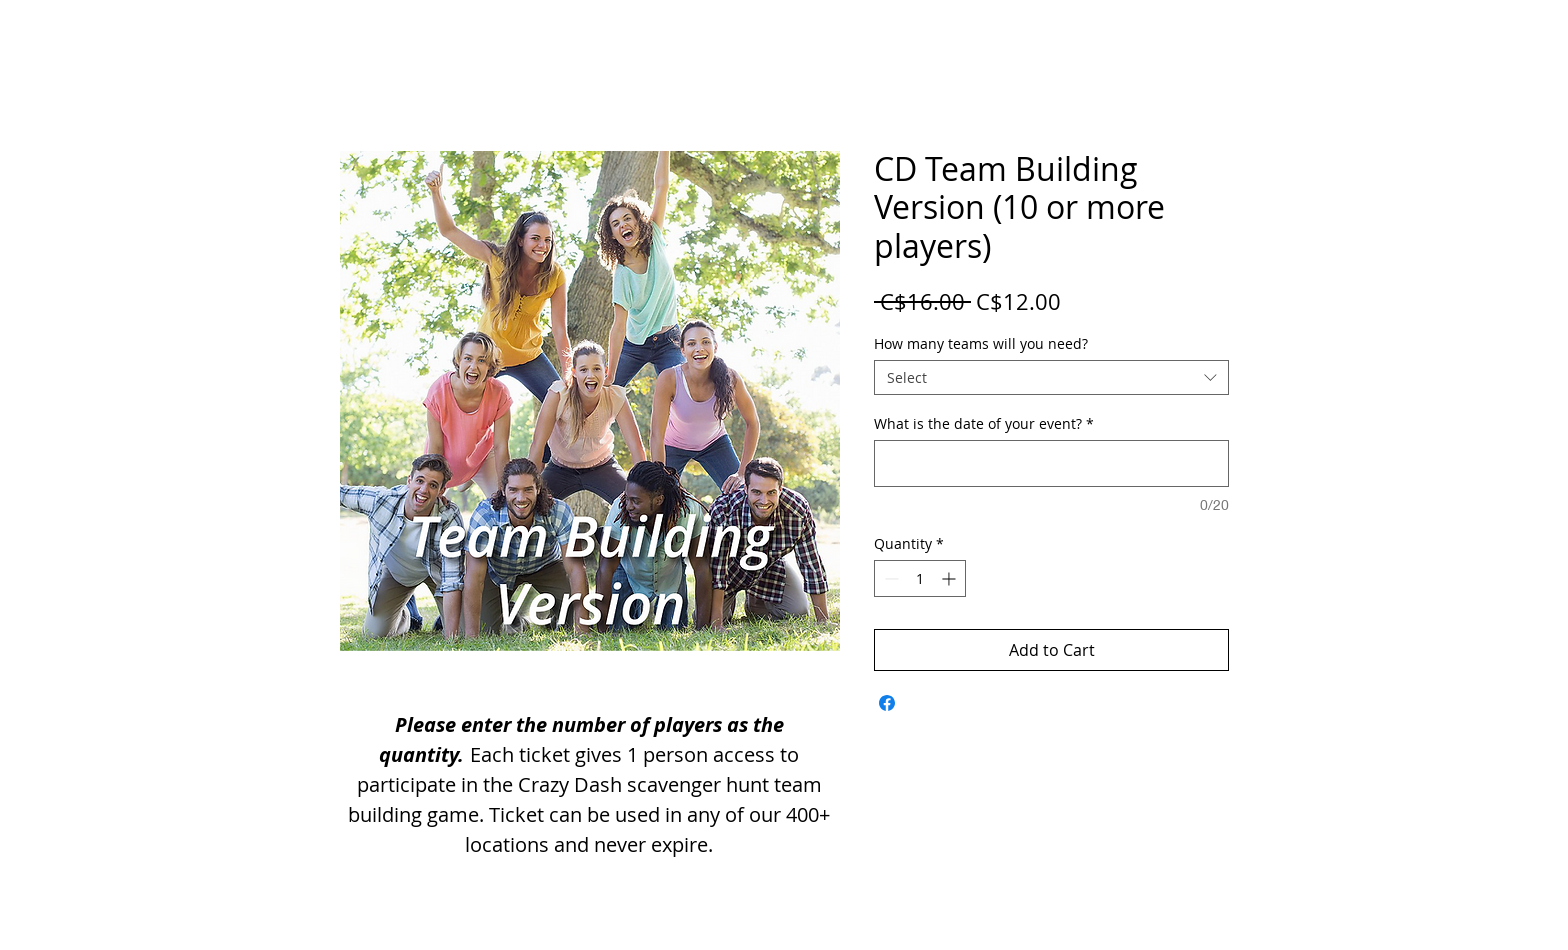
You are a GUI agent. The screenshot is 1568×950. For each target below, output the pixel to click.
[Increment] (950, 578)
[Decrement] (889, 578)
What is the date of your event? (984, 423)
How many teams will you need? (981, 343)
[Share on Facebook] (887, 703)
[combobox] (1051, 377)
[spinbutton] (920, 578)
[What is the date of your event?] (1051, 463)
